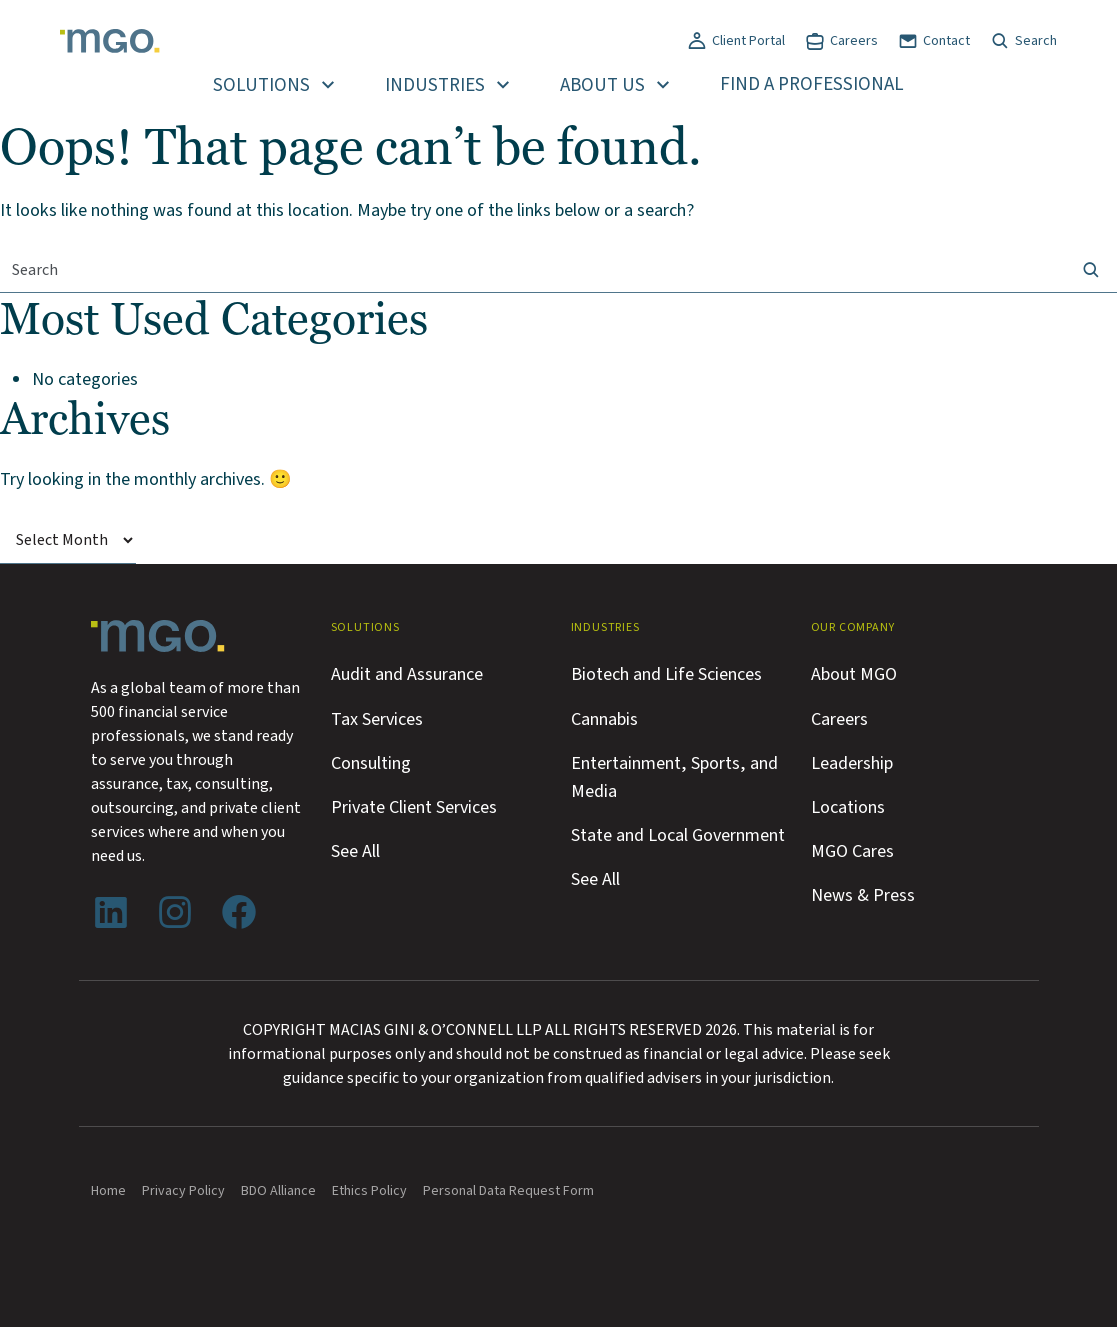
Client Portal (748, 41)
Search (1036, 41)
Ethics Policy (369, 1191)
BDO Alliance (278, 1191)
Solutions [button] (261, 85)
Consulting (371, 763)
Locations (848, 807)
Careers (854, 41)
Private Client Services (414, 807)
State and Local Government (678, 835)
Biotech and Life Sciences (666, 674)
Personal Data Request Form (508, 1191)
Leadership (852, 763)
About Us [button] (602, 85)
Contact (946, 41)
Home (108, 1191)
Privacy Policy (183, 1191)
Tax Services (377, 719)
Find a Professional (812, 84)
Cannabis (604, 719)
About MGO (854, 674)
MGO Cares (852, 851)
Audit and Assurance (407, 674)
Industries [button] (435, 85)
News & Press (863, 895)
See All (355, 851)
